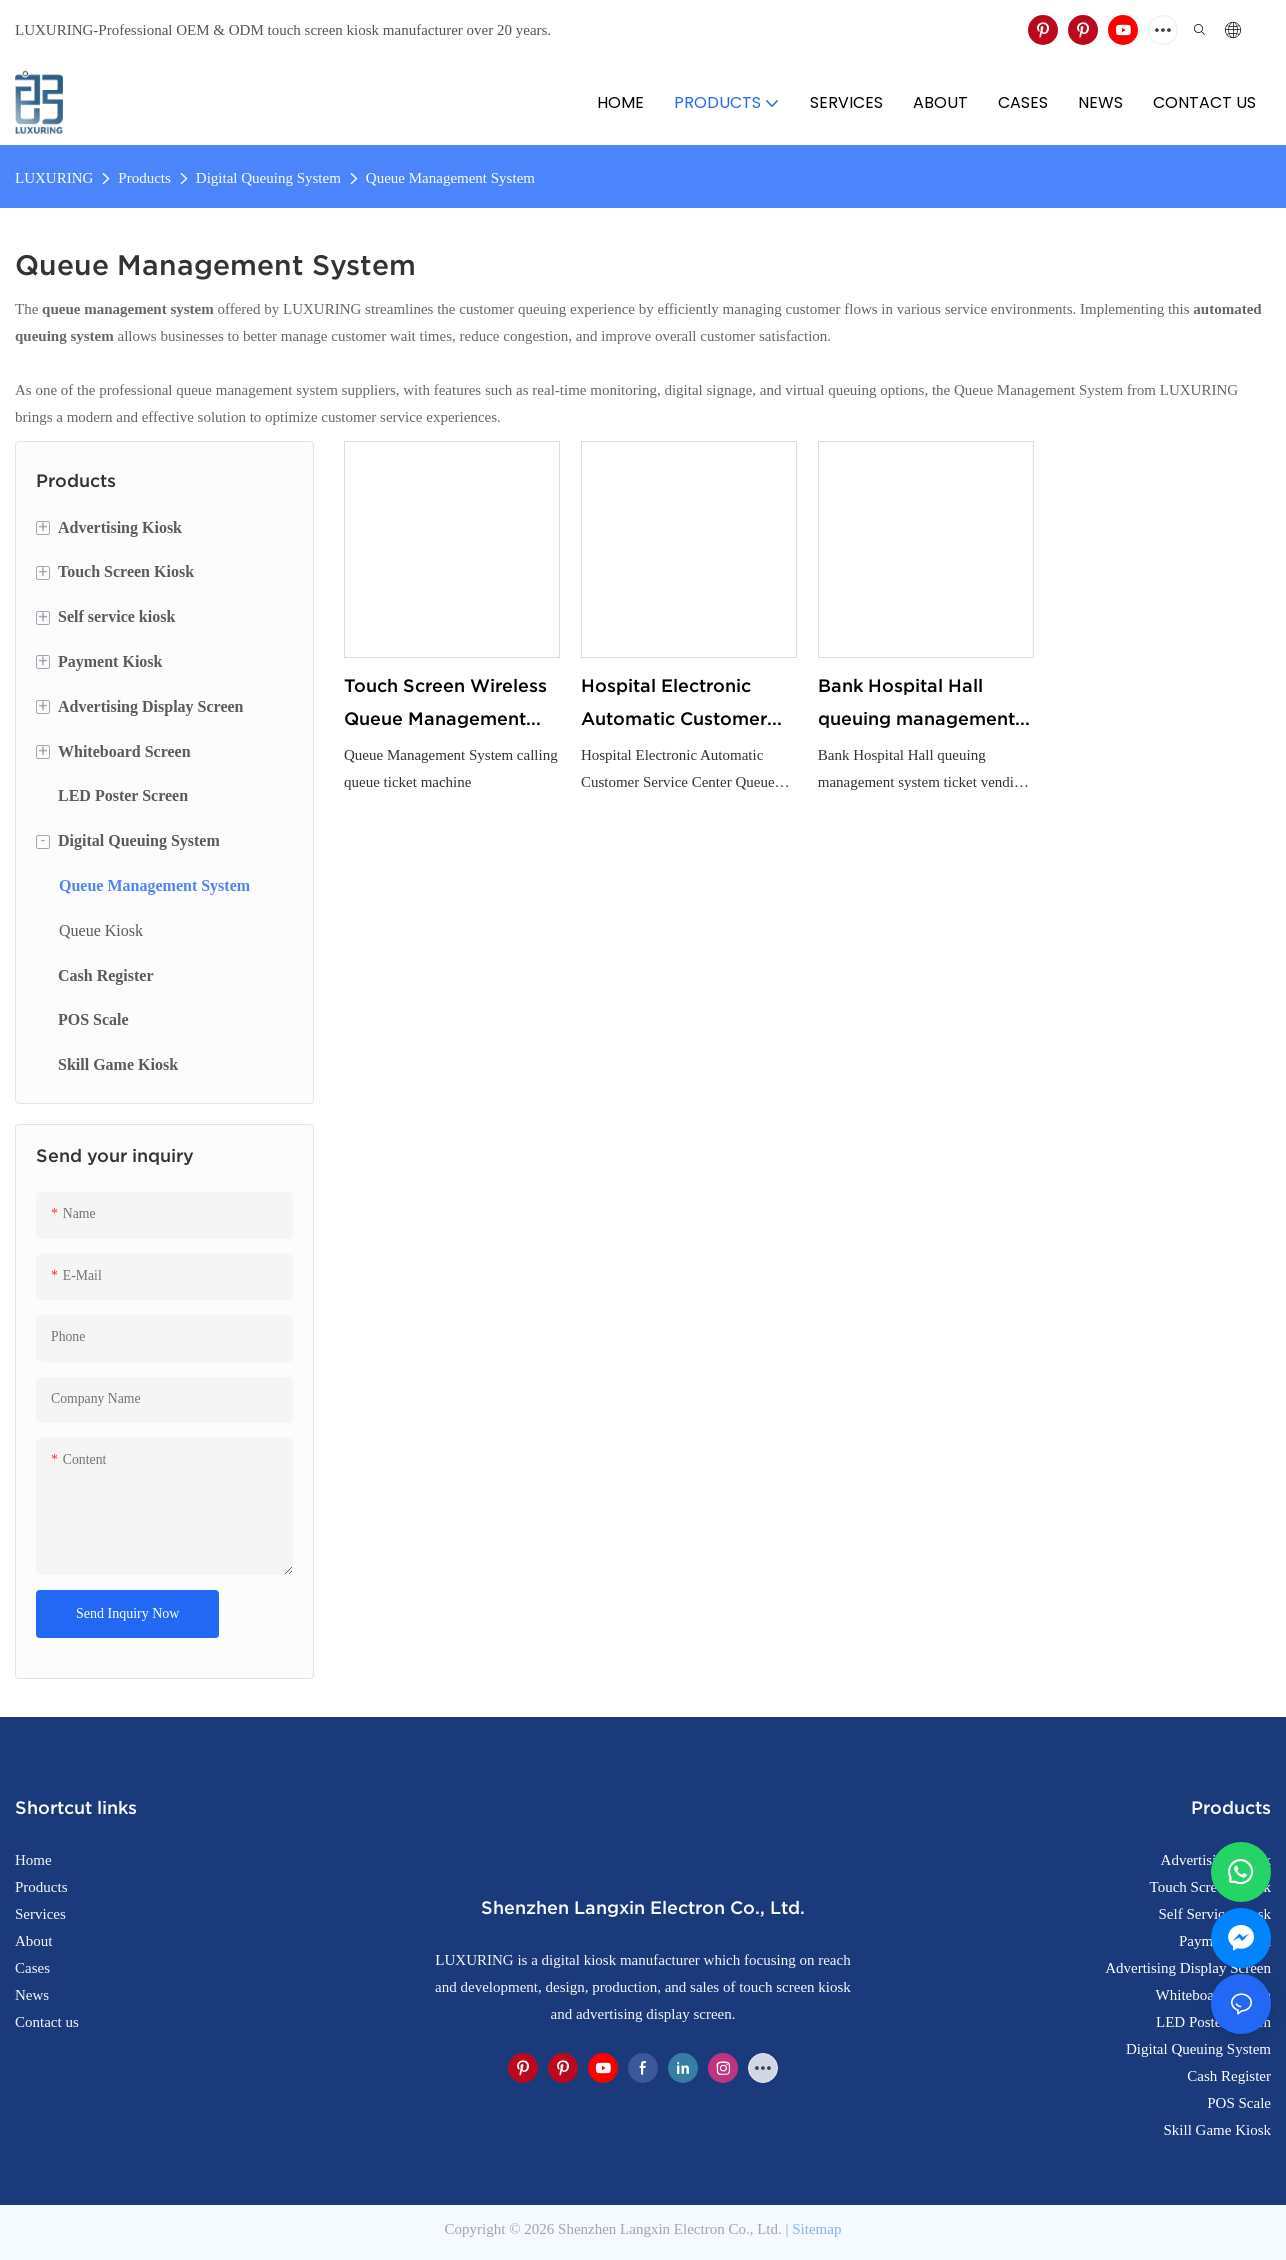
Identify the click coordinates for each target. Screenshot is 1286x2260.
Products (144, 178)
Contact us (47, 2022)
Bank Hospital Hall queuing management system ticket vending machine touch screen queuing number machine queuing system (916, 705)
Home (33, 1860)
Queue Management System (450, 178)
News (32, 1995)
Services (40, 1914)
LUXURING (54, 178)
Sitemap (816, 2229)
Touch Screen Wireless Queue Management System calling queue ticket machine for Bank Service (450, 705)
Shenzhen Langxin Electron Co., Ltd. (670, 2229)
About (34, 1941)
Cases (32, 1968)
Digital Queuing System (268, 178)
